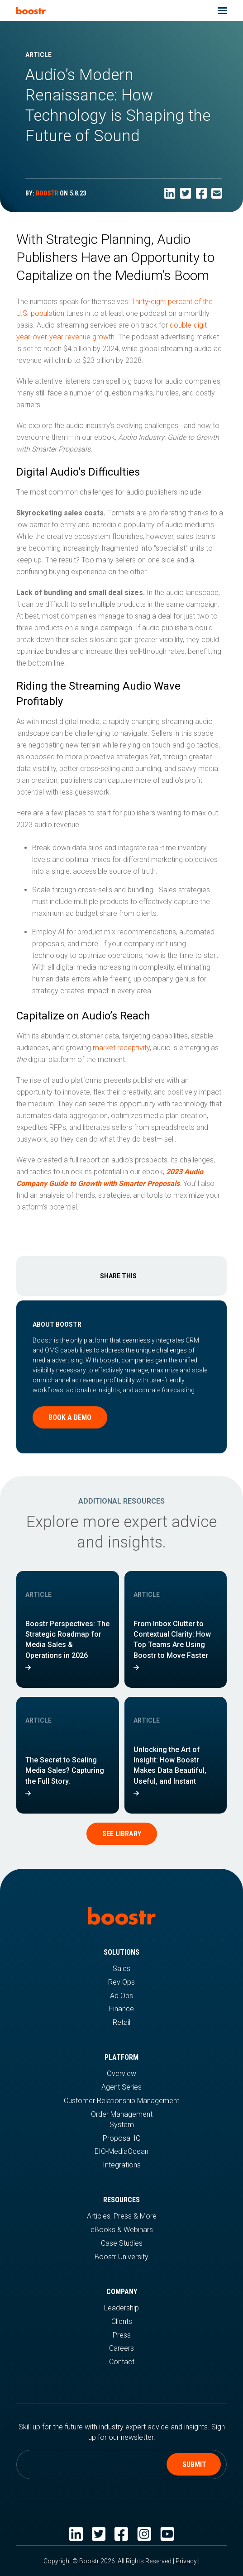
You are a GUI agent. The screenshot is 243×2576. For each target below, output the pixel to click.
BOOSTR (47, 193)
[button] (222, 10)
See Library (121, 1833)
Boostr (89, 2561)
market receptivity (121, 1047)
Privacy (186, 2561)
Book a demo (69, 1417)
